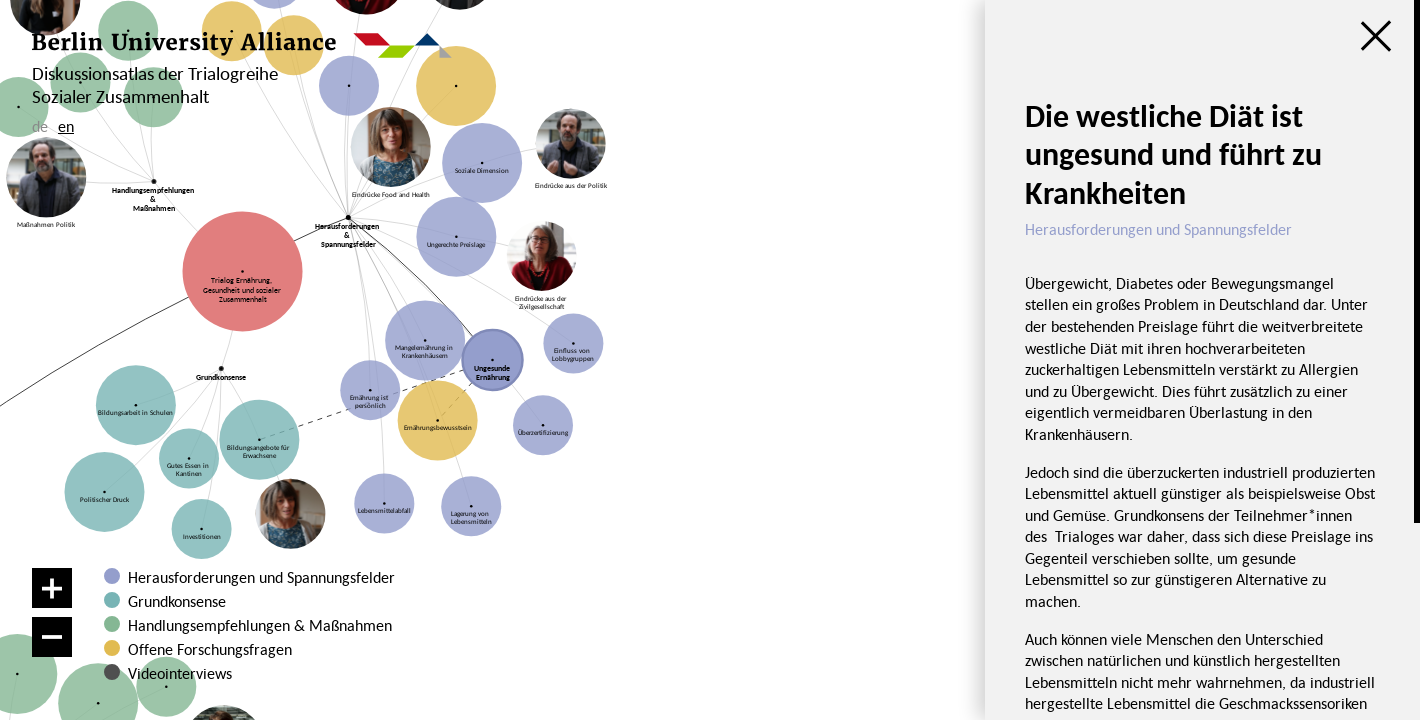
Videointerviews (180, 673)
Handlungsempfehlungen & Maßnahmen (260, 625)
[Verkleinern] (52, 637)
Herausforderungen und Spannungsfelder (261, 577)
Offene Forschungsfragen (210, 649)
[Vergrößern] (52, 588)
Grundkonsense (177, 601)
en (66, 126)
